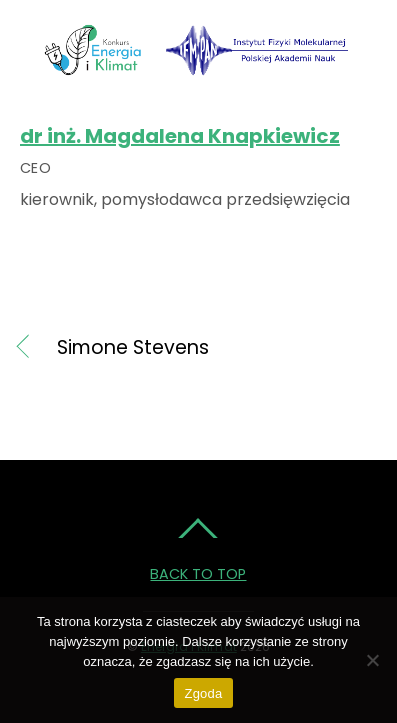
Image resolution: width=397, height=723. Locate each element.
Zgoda (203, 693)
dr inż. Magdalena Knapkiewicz (180, 136)
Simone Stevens (133, 348)
